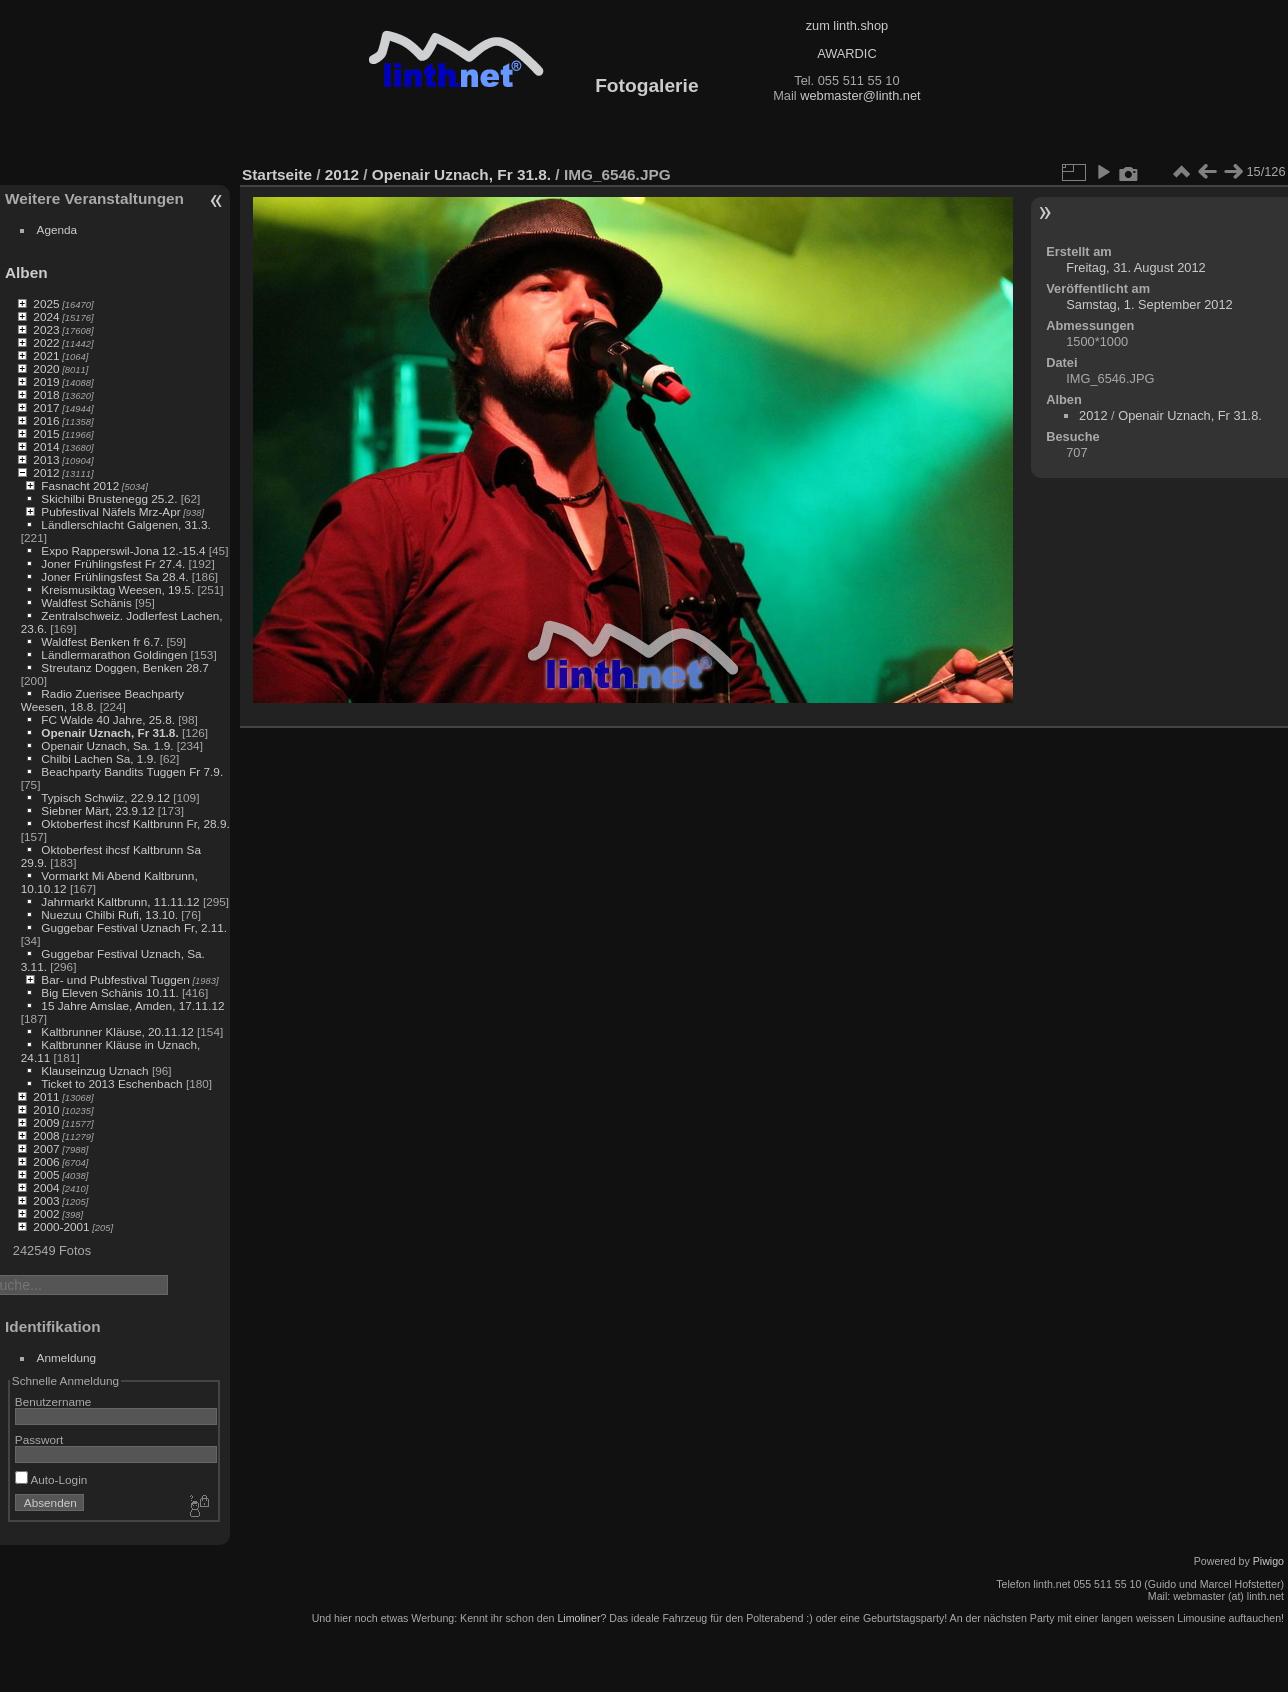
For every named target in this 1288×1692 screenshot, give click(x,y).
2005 (46, 1174)
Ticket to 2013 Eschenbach (112, 1083)
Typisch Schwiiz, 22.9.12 (105, 797)
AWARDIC (846, 53)
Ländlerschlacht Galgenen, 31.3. (125, 524)
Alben (26, 272)
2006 (46, 1161)
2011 (46, 1096)
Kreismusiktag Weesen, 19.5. (117, 589)
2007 (46, 1148)
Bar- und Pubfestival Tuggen (115, 979)
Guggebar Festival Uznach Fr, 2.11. (134, 927)
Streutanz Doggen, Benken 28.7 (124, 667)
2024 (46, 316)
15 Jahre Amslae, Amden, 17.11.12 (132, 1005)
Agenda (57, 229)
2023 (46, 329)
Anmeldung (67, 1357)
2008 (46, 1135)
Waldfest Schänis (86, 602)
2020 (46, 368)
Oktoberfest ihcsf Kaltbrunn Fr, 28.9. (135, 823)
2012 (46, 472)
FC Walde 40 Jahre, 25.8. (108, 719)
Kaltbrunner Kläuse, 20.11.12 (117, 1031)
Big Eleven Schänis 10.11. (109, 992)
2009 (46, 1122)
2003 (46, 1200)
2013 (46, 459)
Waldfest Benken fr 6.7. (102, 641)
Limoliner (578, 1618)
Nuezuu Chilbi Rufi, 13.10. (109, 914)
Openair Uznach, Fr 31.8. (109, 732)
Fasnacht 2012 (80, 485)
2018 (46, 394)
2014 (46, 446)
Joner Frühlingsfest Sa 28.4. (114, 576)
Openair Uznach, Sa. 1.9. (107, 745)
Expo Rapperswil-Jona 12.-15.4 (123, 550)
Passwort (39, 1439)
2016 (46, 420)
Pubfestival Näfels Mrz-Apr (110, 511)
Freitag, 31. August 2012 (1135, 267)
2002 (46, 1213)
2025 (46, 303)
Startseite (277, 174)
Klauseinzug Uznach (94, 1070)
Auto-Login (51, 1479)
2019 (46, 381)
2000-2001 (61, 1226)
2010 (46, 1109)
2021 (46, 355)
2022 (46, 342)
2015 (46, 433)
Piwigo (1268, 1561)
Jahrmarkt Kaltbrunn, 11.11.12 (120, 901)
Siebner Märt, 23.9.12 (97, 810)
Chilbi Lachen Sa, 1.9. (98, 758)
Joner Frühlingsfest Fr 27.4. (113, 563)
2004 (46, 1187)
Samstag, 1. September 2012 (1149, 304)
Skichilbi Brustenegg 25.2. (109, 498)
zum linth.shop (847, 25)
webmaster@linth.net (860, 95)
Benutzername (53, 1401)
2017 (46, 407)
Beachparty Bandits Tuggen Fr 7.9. (132, 771)
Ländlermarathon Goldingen (114, 654)
